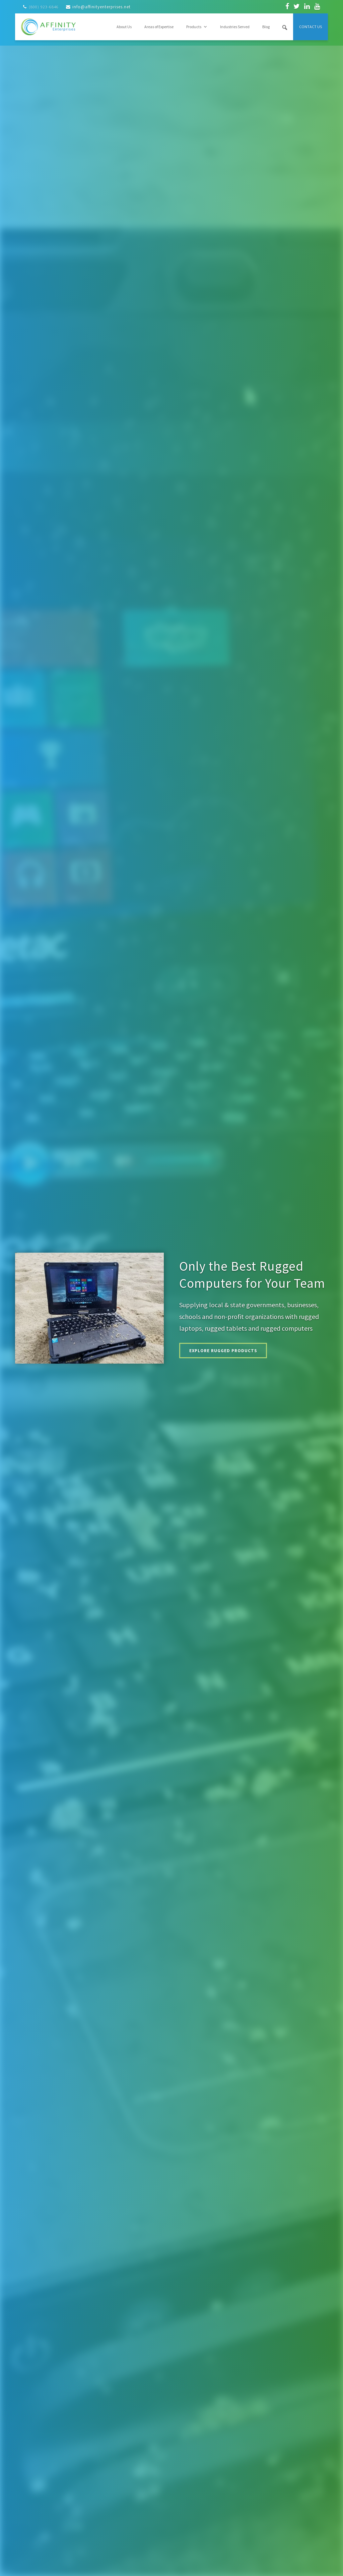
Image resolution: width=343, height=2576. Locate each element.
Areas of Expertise (159, 26)
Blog (266, 26)
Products (196, 26)
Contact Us (310, 26)
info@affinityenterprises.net (101, 6)
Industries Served (235, 26)
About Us (124, 26)
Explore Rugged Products (230, 1350)
